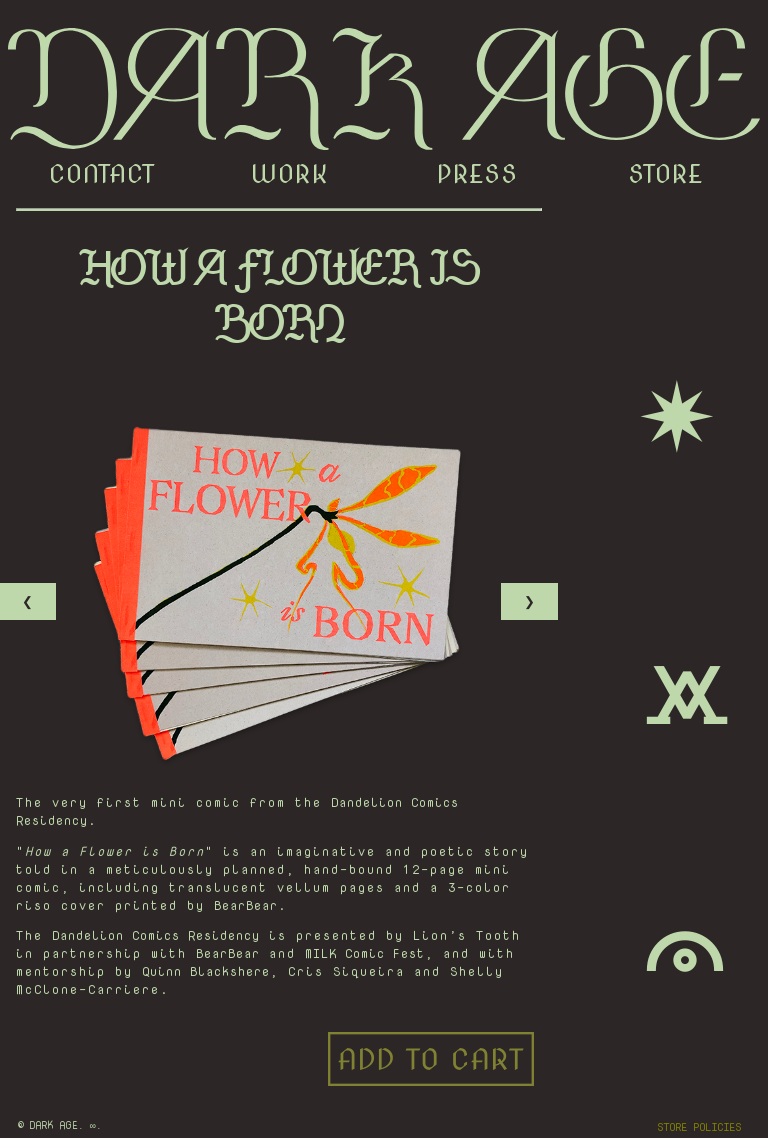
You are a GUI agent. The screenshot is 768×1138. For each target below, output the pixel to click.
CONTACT (102, 174)
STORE (665, 174)
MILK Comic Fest (365, 953)
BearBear (246, 905)
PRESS (477, 174)
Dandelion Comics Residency (156, 935)
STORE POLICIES (699, 1127)
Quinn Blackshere (206, 971)
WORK (290, 174)
